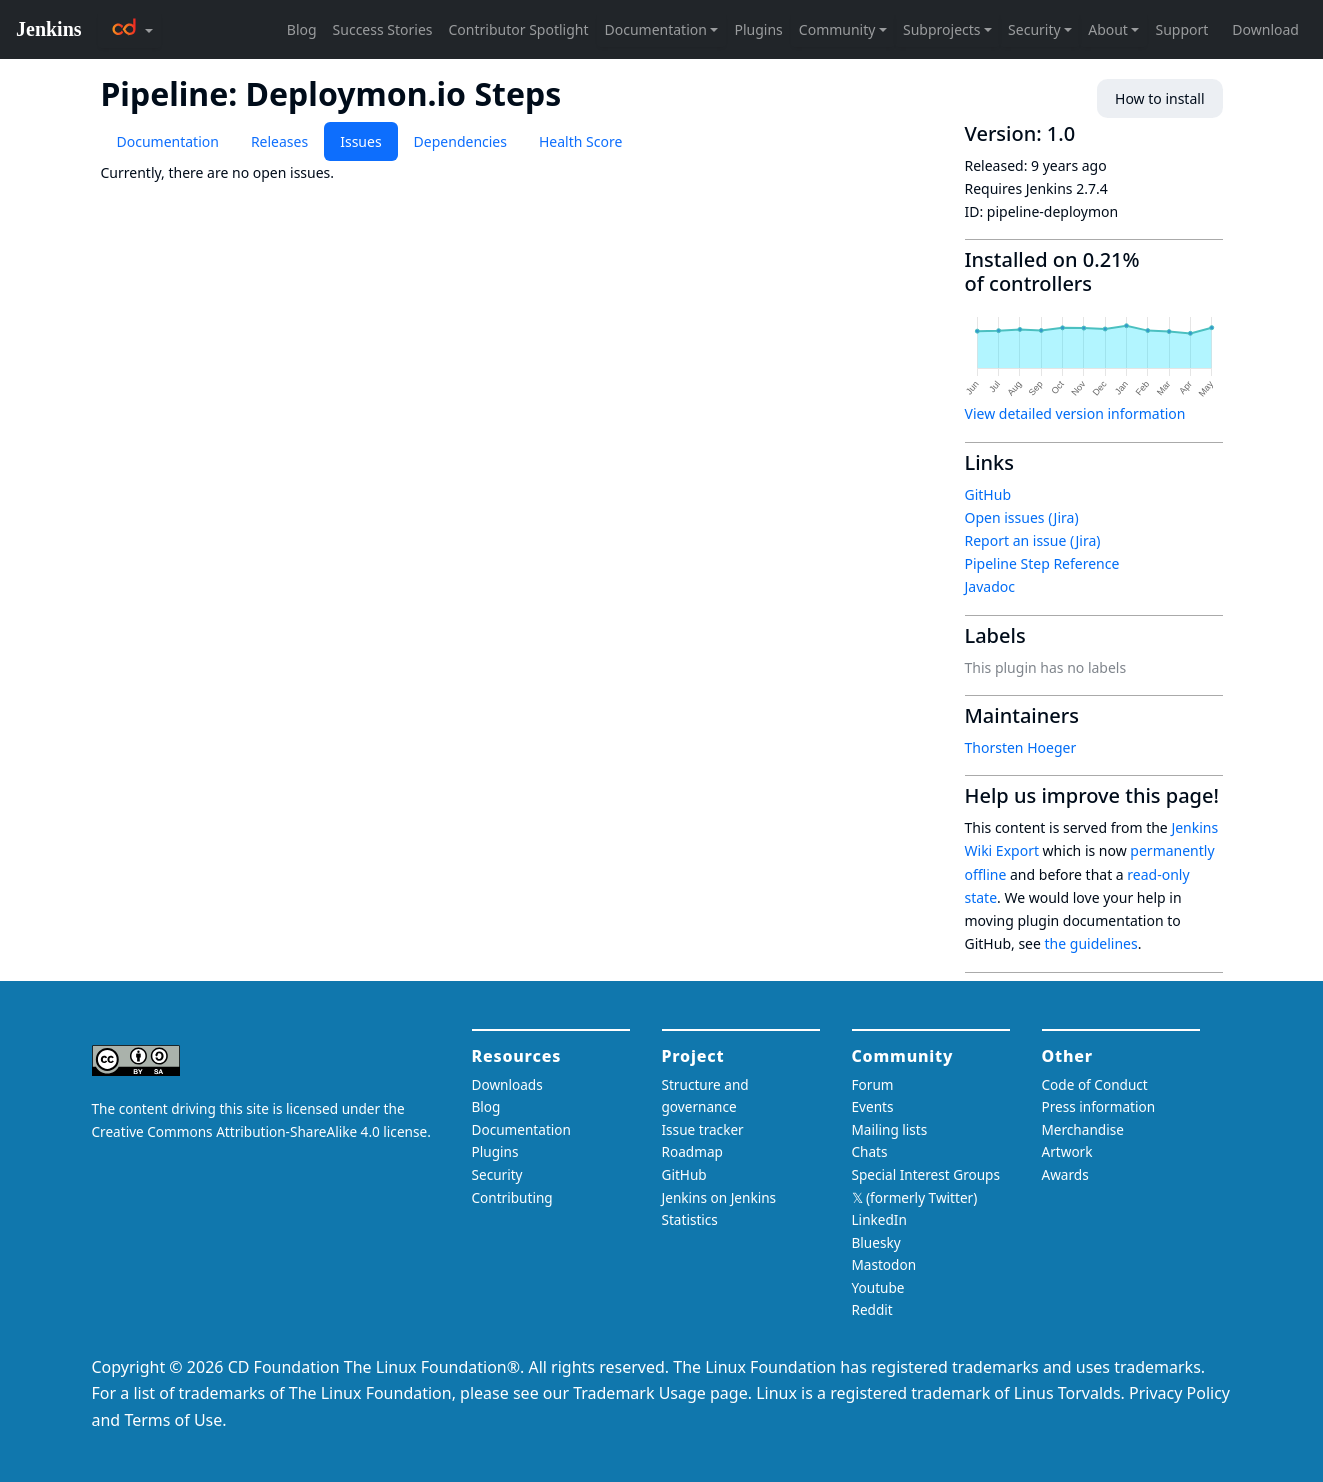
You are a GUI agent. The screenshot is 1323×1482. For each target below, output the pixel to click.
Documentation (168, 141)
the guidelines (1091, 943)
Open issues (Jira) (1022, 517)
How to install (1159, 98)
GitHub (988, 494)
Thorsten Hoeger (1021, 747)
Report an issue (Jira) (1033, 540)
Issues (360, 141)
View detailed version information (1075, 413)
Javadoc (990, 586)
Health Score (580, 141)
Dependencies (460, 141)
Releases (279, 141)
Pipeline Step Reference (1042, 563)
